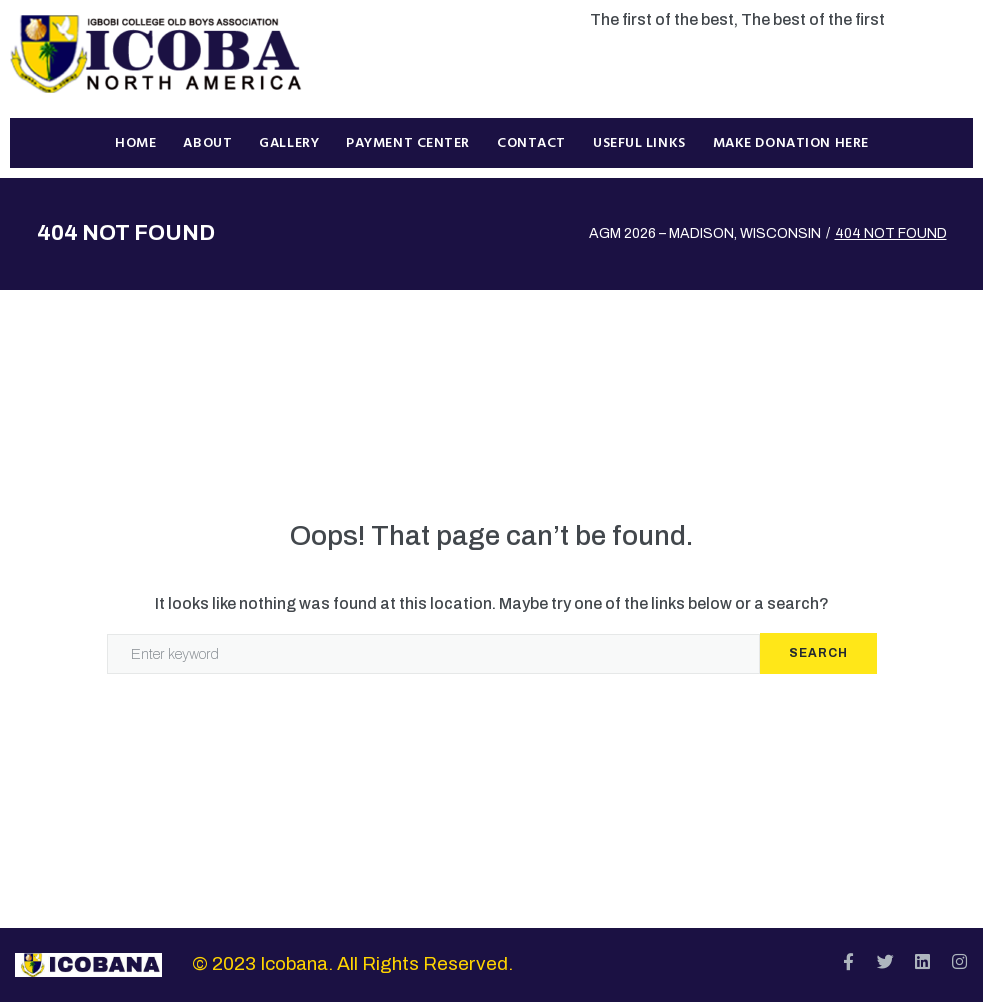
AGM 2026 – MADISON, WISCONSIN (705, 233)
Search (818, 653)
